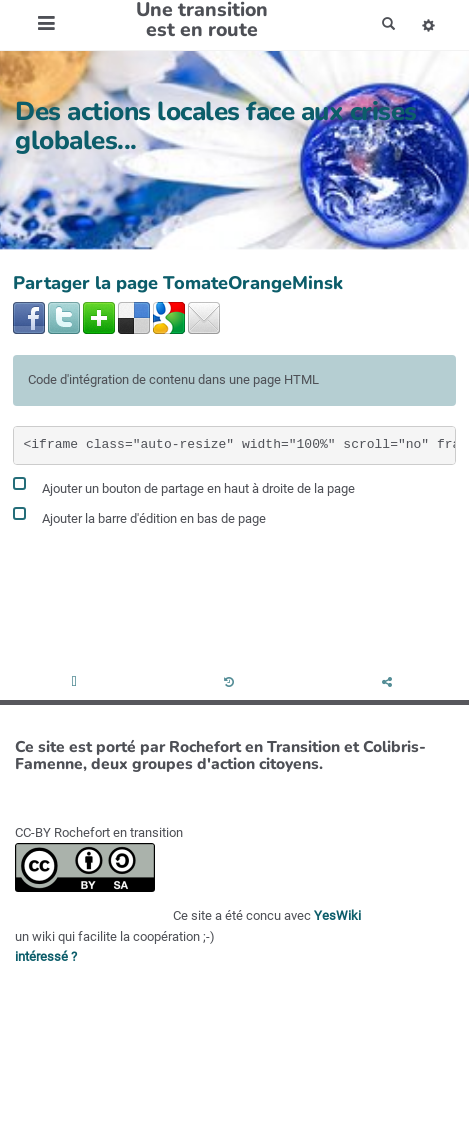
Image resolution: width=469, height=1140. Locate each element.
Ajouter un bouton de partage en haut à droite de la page (184, 485)
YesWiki (337, 915)
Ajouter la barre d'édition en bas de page (139, 515)
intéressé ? (46, 956)
